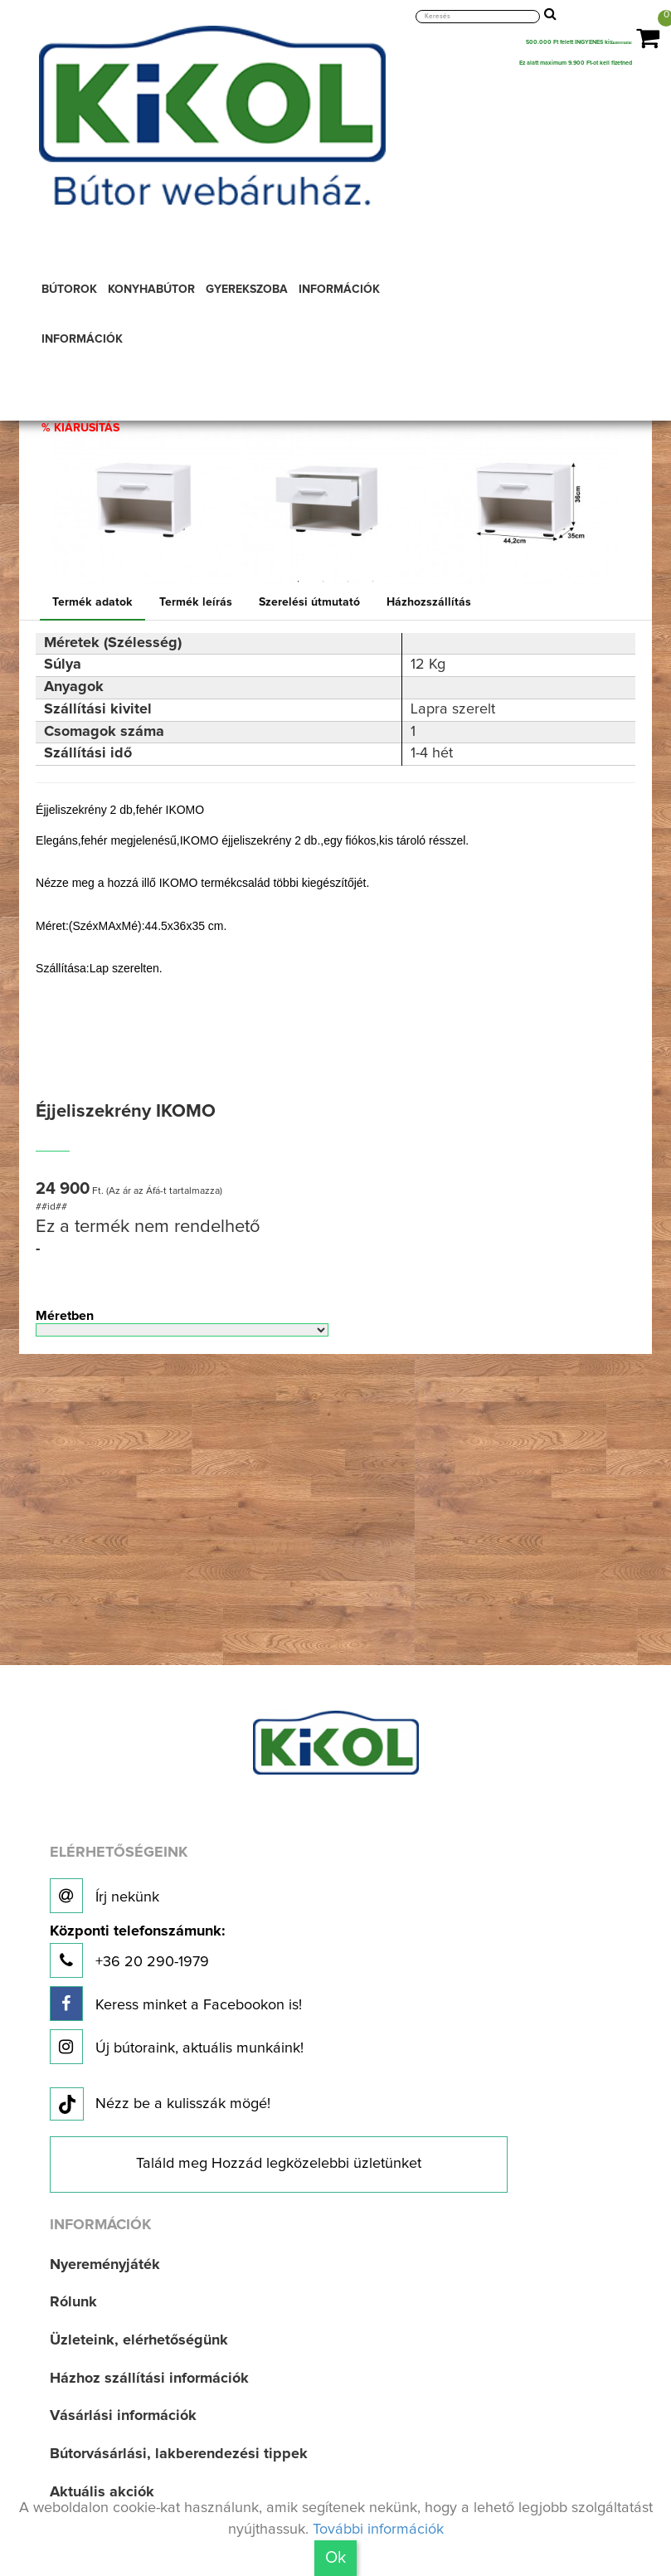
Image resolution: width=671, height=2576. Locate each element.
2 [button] (323, 581)
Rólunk (73, 2302)
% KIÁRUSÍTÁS (80, 428)
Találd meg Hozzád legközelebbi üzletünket (278, 2163)
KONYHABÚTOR (151, 289)
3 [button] (348, 581)
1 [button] (298, 581)
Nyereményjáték (105, 2264)
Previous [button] (38, 492)
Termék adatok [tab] (92, 602)
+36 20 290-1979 (137, 1951)
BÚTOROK (69, 289)
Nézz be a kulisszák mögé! (160, 2105)
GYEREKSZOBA (247, 289)
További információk (378, 2529)
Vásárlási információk (123, 2415)
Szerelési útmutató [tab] (309, 602)
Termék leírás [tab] (195, 602)
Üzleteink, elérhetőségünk (139, 2340)
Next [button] (633, 492)
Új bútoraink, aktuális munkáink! (177, 2046)
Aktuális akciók (102, 2492)
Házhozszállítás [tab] (429, 602)
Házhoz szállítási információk (149, 2378)
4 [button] (373, 581)
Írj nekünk (104, 1895)
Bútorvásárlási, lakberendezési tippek (179, 2454)
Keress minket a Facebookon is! (176, 2003)
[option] (145, 492)
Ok (335, 2557)
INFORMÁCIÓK (339, 289)
